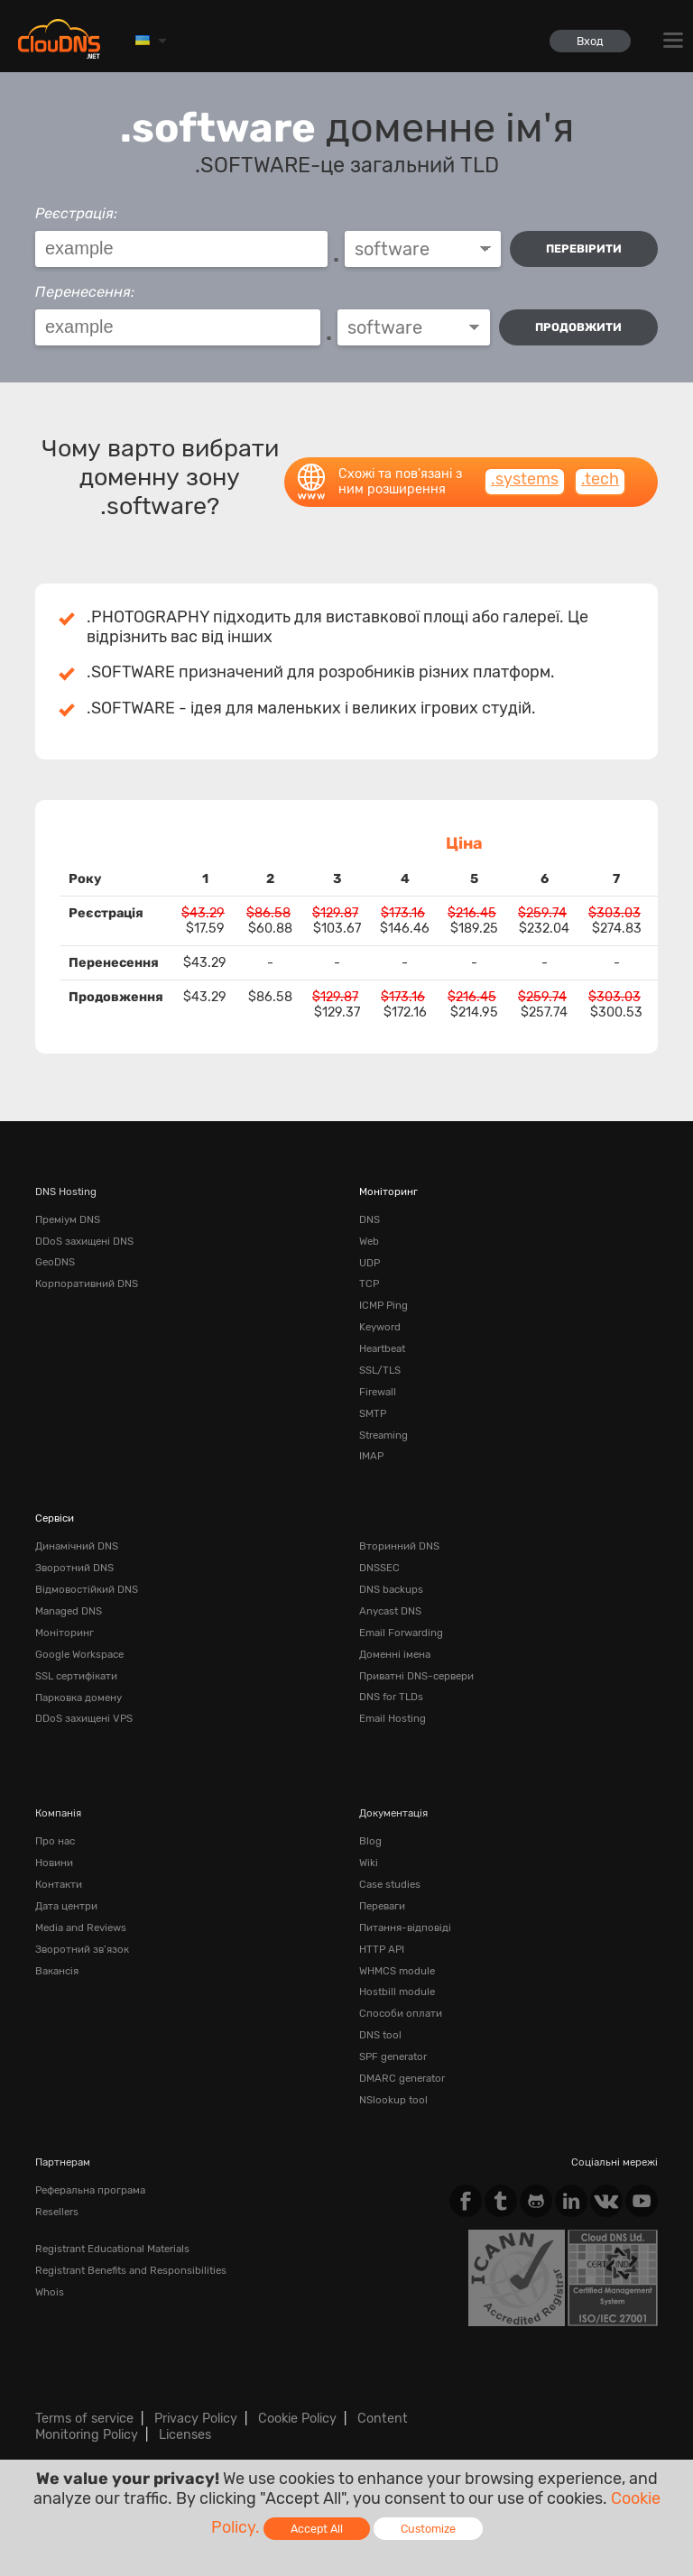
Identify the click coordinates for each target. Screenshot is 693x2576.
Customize (428, 2528)
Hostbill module (397, 1990)
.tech (600, 479)
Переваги (382, 1904)
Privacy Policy (195, 2416)
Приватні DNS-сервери (416, 1674)
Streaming (383, 1434)
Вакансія (57, 1969)
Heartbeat (382, 1348)
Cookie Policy (297, 2416)
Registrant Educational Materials (112, 2246)
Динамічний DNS (76, 1546)
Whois (49, 2289)
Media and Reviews (80, 1925)
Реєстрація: (76, 213)
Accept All (317, 2528)
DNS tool (380, 2033)
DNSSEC (379, 1566)
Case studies (389, 1883)
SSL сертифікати (76, 1674)
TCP (369, 1283)
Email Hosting (392, 1717)
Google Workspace (79, 1653)
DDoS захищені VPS (84, 1717)
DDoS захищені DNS (84, 1241)
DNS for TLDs (391, 1695)
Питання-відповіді (405, 1925)
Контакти (58, 1883)
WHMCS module (397, 1969)
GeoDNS (55, 1262)
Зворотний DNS (74, 1566)
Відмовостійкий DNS (86, 1588)
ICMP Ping (383, 1305)
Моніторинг (388, 1191)
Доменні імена (394, 1653)
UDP (369, 1262)
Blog (370, 1840)
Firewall (377, 1391)
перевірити (584, 248)
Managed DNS (68, 1610)
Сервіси (54, 1517)
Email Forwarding (401, 1631)
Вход (590, 41)
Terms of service (84, 2416)
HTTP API (381, 1947)
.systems (525, 479)
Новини (54, 1861)
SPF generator (393, 2054)
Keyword (380, 1326)
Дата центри (66, 1904)
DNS (369, 1219)
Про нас (55, 1840)
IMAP (371, 1455)
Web (369, 1241)
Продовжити (578, 327)
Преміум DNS (67, 1219)
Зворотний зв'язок (82, 1947)
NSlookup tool (393, 2098)
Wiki (368, 1861)
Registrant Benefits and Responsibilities (130, 2267)
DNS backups (391, 1588)
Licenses (185, 2432)
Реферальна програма (90, 2188)
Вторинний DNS (399, 1546)
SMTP (372, 1412)
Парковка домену (78, 1695)
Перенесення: (84, 291)
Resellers (57, 2209)
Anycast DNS (390, 1610)
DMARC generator (402, 2076)
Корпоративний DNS (86, 1283)
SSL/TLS (380, 1369)
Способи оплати (400, 2011)
